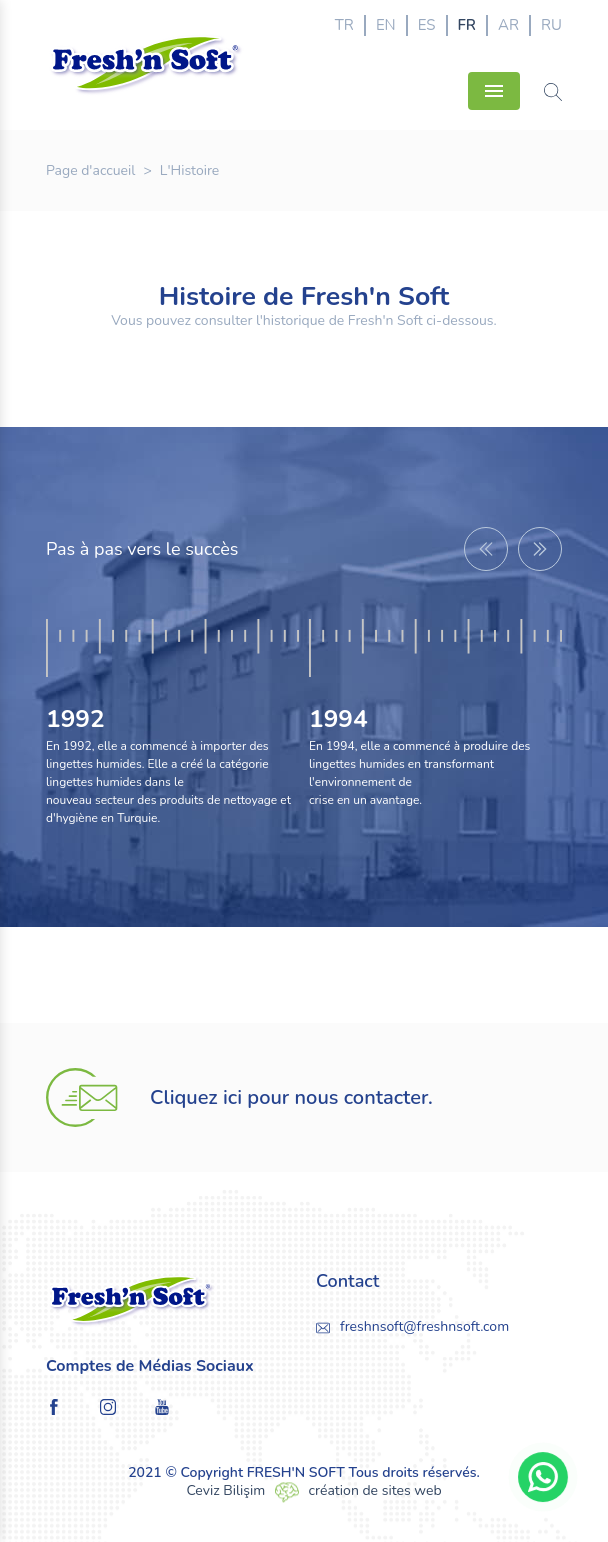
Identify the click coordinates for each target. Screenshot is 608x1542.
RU (551, 25)
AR (508, 25)
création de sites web (375, 1490)
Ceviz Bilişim (225, 1490)
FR (467, 25)
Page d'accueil (90, 170)
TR (344, 25)
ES (427, 25)
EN (386, 25)
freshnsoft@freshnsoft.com (424, 1327)
